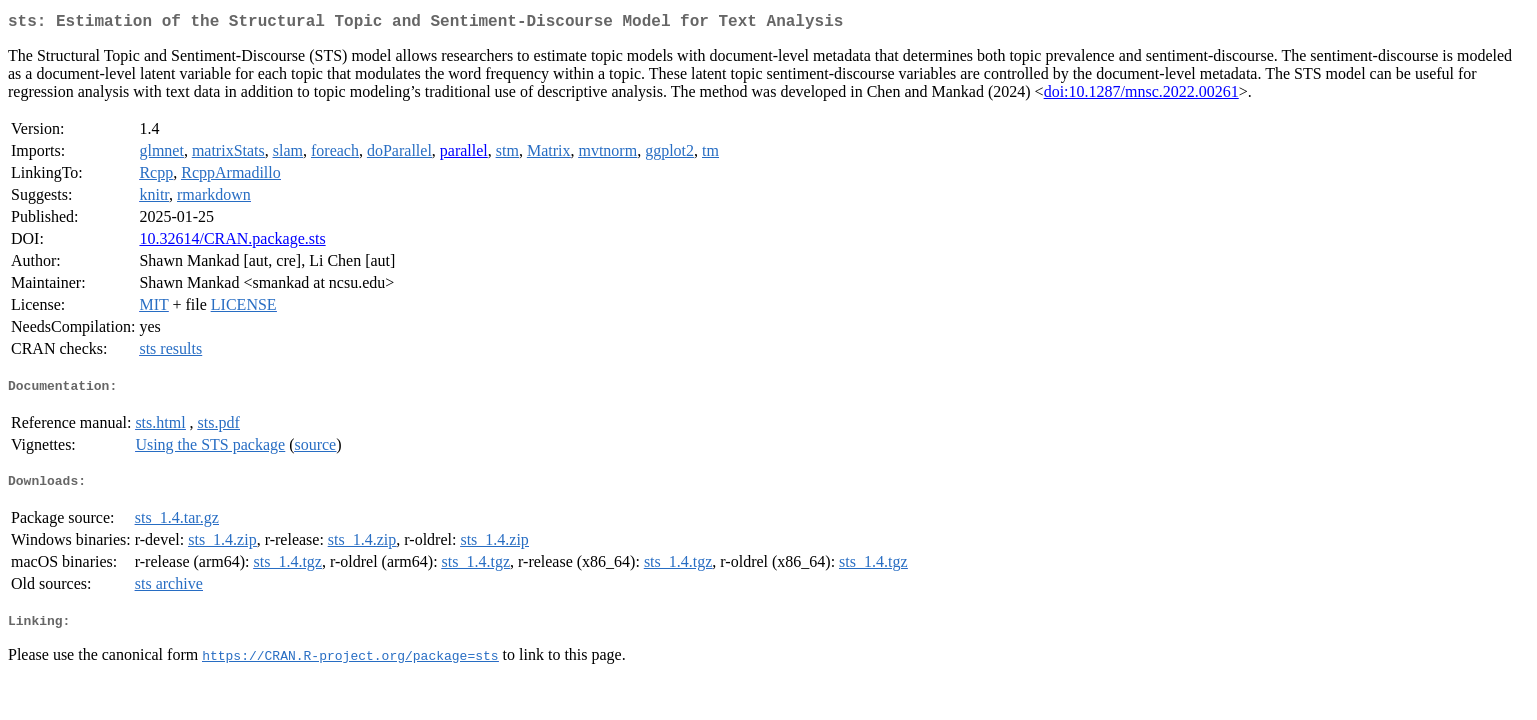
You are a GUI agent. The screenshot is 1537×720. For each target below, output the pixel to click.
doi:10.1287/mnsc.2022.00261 (1141, 95)
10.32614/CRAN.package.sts (232, 242)
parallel (464, 154)
